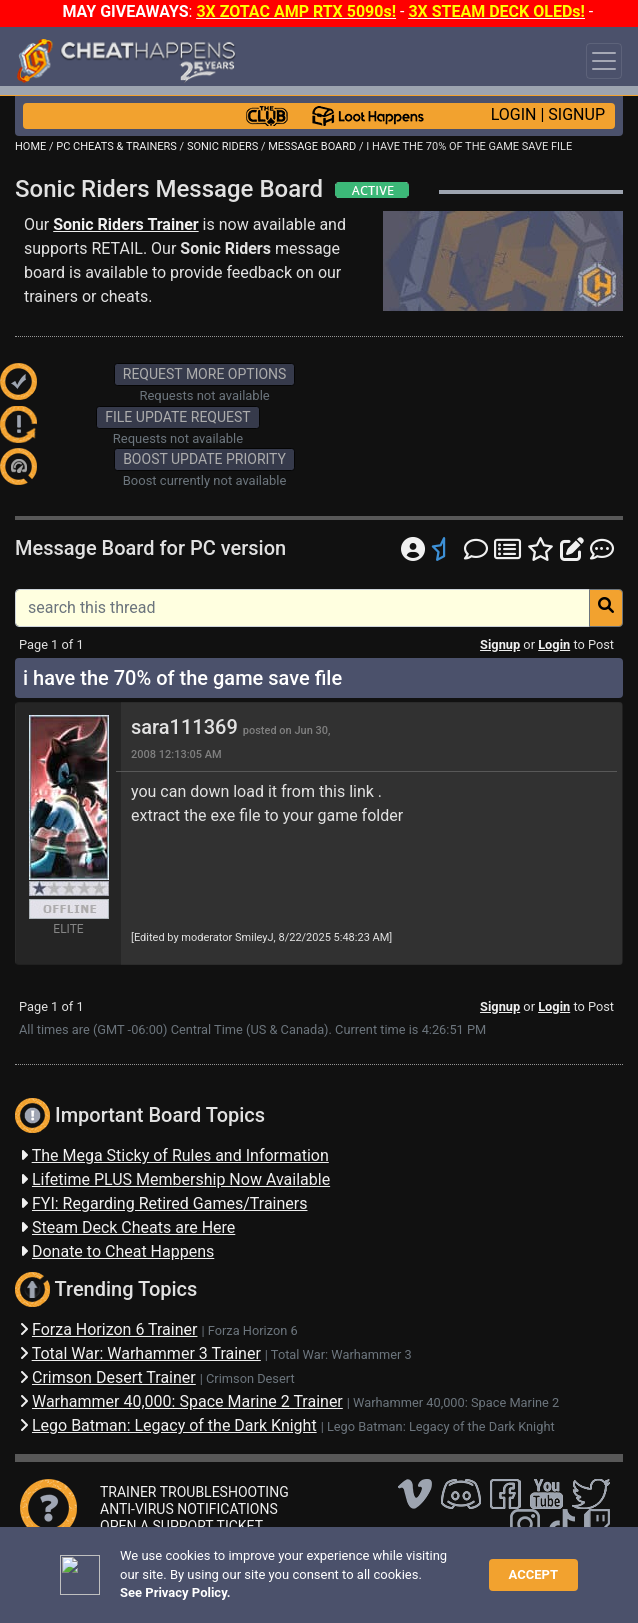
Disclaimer (374, 1561)
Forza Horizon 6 (253, 1330)
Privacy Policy (462, 1561)
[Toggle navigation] (604, 61)
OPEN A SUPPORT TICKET (181, 1526)
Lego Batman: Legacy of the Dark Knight (441, 1426)
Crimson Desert (250, 1378)
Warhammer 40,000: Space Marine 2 (456, 1402)
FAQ (317, 1561)
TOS (532, 1561)
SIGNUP (576, 114)
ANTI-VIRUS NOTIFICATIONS (189, 1509)
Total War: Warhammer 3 (341, 1354)
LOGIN (514, 114)
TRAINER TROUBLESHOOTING (194, 1492)
